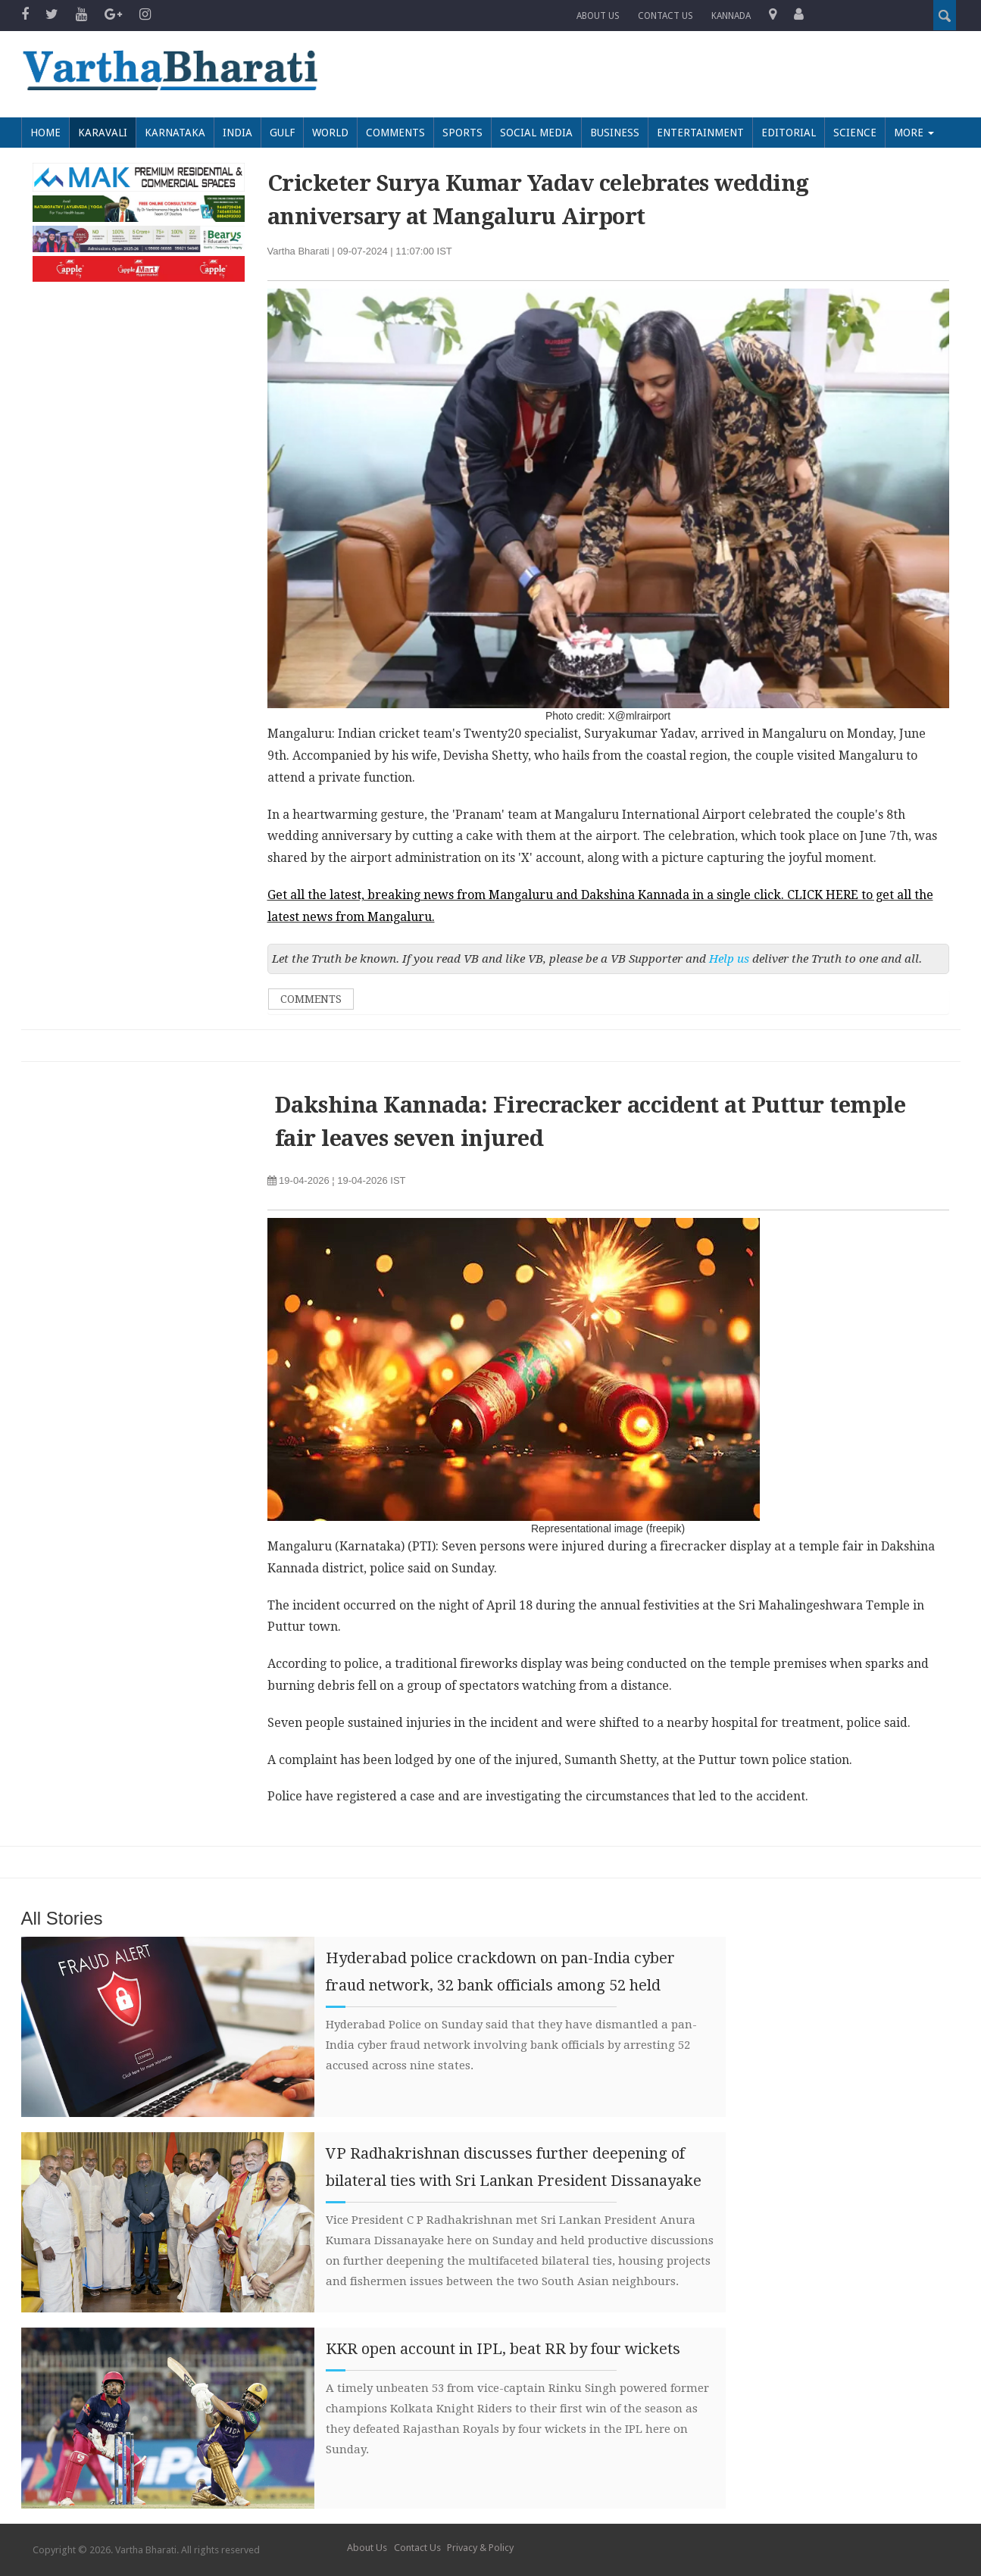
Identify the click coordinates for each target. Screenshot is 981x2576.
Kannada (731, 16)
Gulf (282, 132)
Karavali (102, 132)
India (237, 132)
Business (614, 132)
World (330, 132)
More (914, 132)
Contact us (665, 16)
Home (45, 132)
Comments (395, 132)
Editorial (788, 132)
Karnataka (175, 132)
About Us (598, 16)
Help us (729, 959)
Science (854, 132)
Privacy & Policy (480, 2547)
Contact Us (417, 2547)
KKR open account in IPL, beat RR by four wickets (503, 2349)
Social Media (536, 132)
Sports (462, 132)
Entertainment (700, 132)
